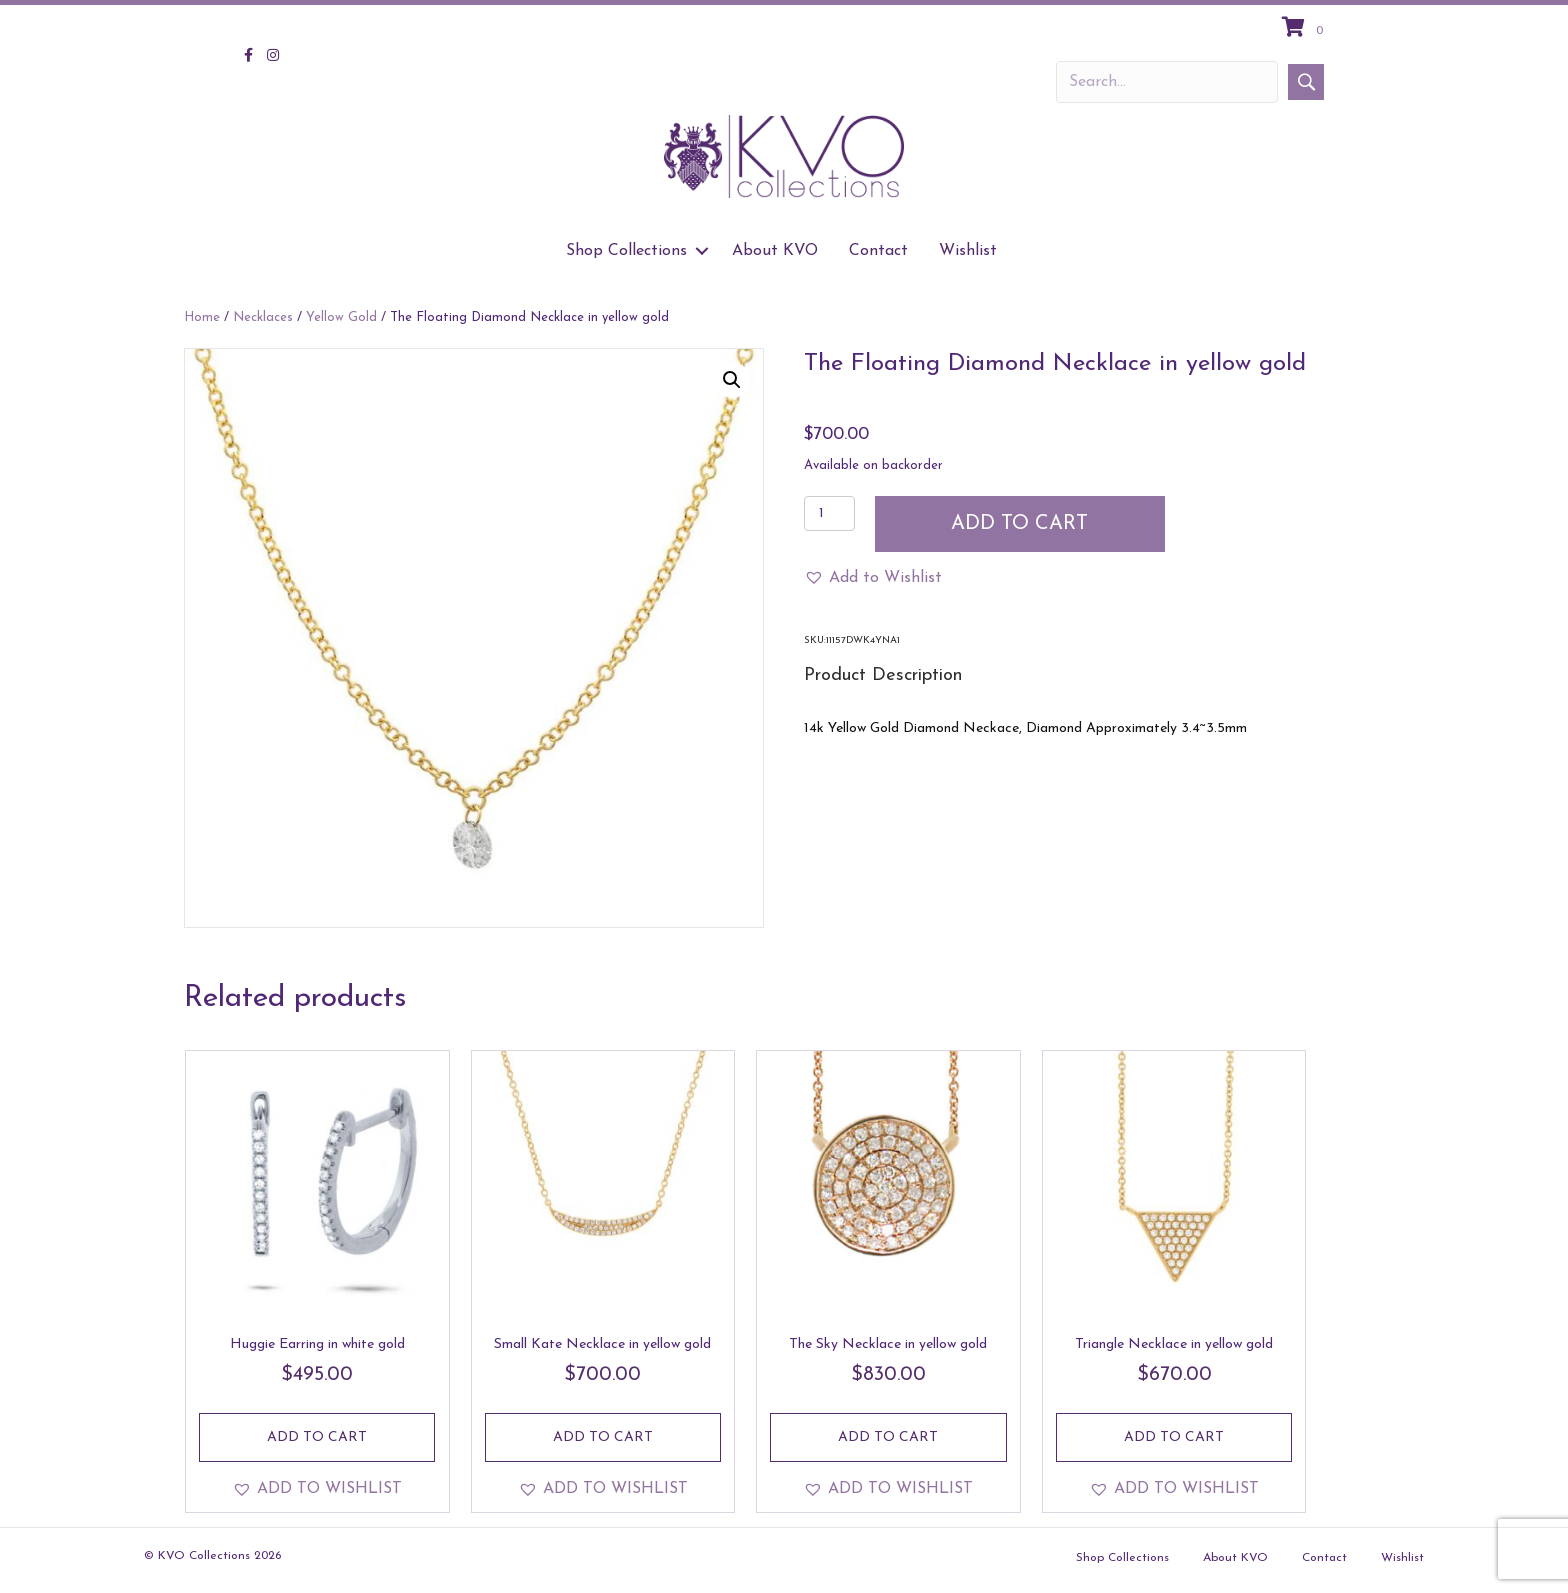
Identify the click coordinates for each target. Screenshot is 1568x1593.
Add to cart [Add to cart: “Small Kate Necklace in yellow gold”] (603, 1437)
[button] (1306, 82)
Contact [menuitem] (878, 251)
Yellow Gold (341, 317)
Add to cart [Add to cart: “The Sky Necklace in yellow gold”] (888, 1437)
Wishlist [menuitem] (968, 251)
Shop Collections (1122, 1558)
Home (202, 317)
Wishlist (1402, 1558)
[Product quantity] (829, 513)
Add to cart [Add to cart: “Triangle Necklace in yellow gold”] (1174, 1437)
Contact (1324, 1558)
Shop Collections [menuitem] (626, 251)
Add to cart (1019, 524)
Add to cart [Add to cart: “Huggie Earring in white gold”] (317, 1437)
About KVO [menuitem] (775, 251)
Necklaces (263, 317)
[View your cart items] (1305, 29)
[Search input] (1167, 82)
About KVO (1235, 1558)
